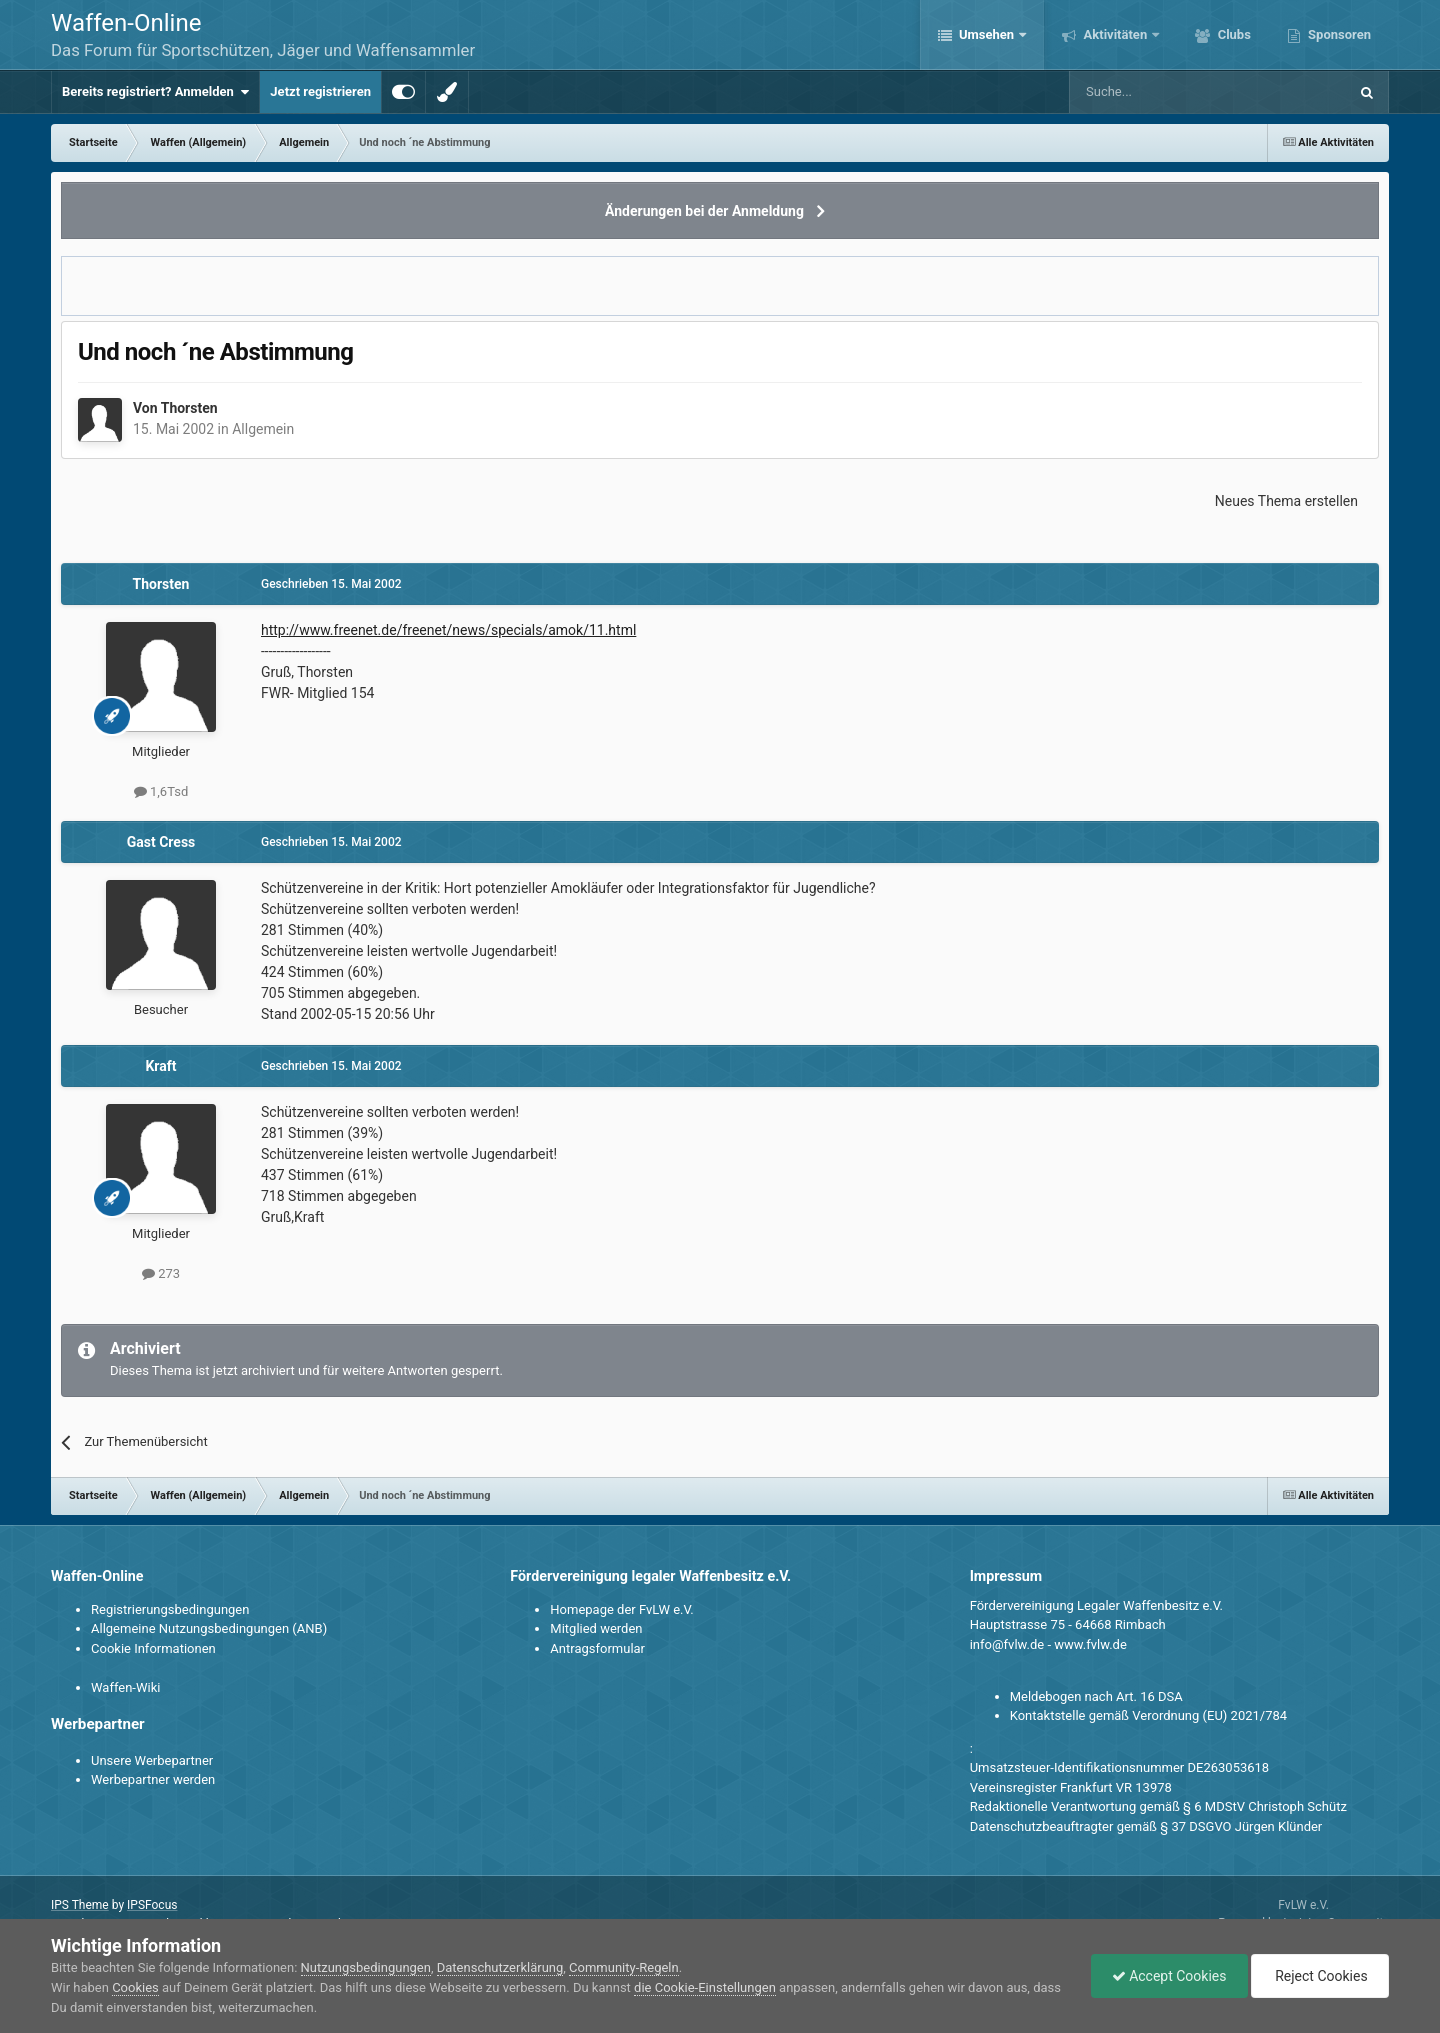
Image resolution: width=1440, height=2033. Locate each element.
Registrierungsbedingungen (170, 1609)
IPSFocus (152, 1905)
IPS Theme (80, 1905)
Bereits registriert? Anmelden (155, 92)
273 (161, 1273)
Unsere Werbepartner (152, 1760)
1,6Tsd (161, 791)
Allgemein (263, 429)
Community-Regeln (624, 1967)
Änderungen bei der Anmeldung (704, 211)
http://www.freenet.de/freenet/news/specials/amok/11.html (448, 630)
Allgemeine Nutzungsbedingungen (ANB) (209, 1628)
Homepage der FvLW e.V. (621, 1609)
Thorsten (189, 408)
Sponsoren (1338, 34)
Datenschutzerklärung (500, 1967)
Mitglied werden (596, 1628)
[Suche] (1150, 92)
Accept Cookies (1169, 1976)
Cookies (135, 1987)
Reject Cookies (1320, 1976)
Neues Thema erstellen (1286, 501)
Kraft (160, 1066)
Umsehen (987, 34)
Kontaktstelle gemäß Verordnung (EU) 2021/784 (1148, 1715)
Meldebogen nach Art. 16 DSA (1096, 1696)
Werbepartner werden (153, 1779)
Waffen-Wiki (125, 1687)
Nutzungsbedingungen (366, 1967)
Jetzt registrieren (320, 91)
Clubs (1232, 34)
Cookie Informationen (153, 1648)
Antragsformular (597, 1648)
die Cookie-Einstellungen (705, 1987)
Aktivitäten (1115, 34)
